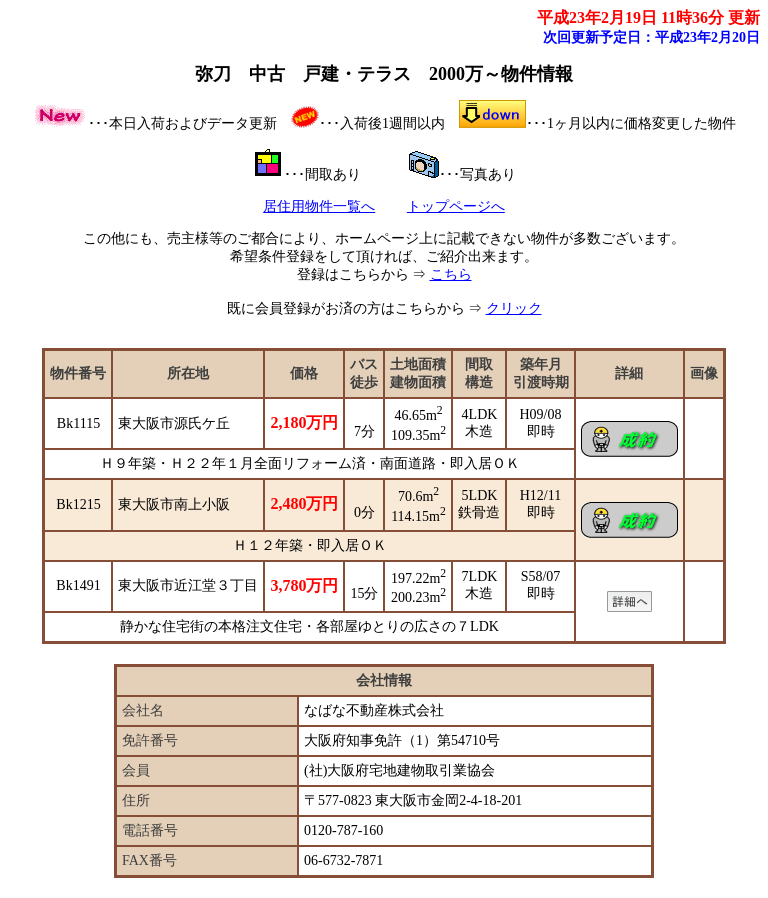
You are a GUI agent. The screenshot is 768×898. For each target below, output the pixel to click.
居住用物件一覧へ (319, 206)
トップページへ (456, 206)
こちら (451, 274)
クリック (514, 308)
